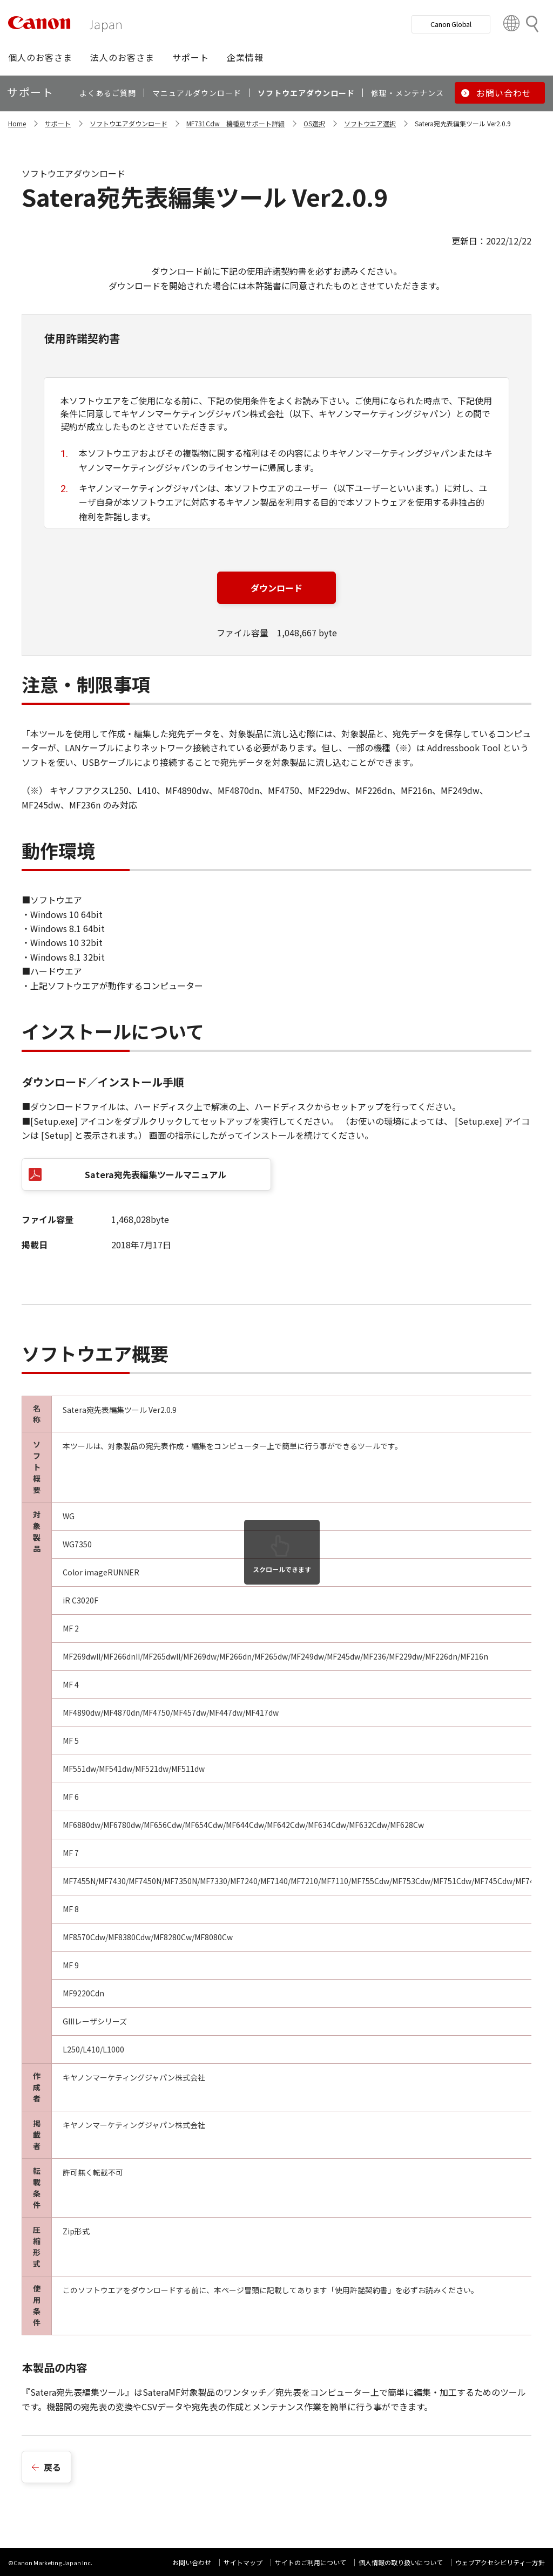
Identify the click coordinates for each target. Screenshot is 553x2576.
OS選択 (314, 123)
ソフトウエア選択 (370, 123)
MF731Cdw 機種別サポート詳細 (235, 123)
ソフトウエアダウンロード (128, 123)
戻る (52, 2467)
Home (17, 123)
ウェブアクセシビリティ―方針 (500, 2562)
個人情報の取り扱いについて (401, 2562)
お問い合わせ (191, 2562)
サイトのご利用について (310, 2562)
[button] (40, 57)
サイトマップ (243, 2562)
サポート (58, 123)
